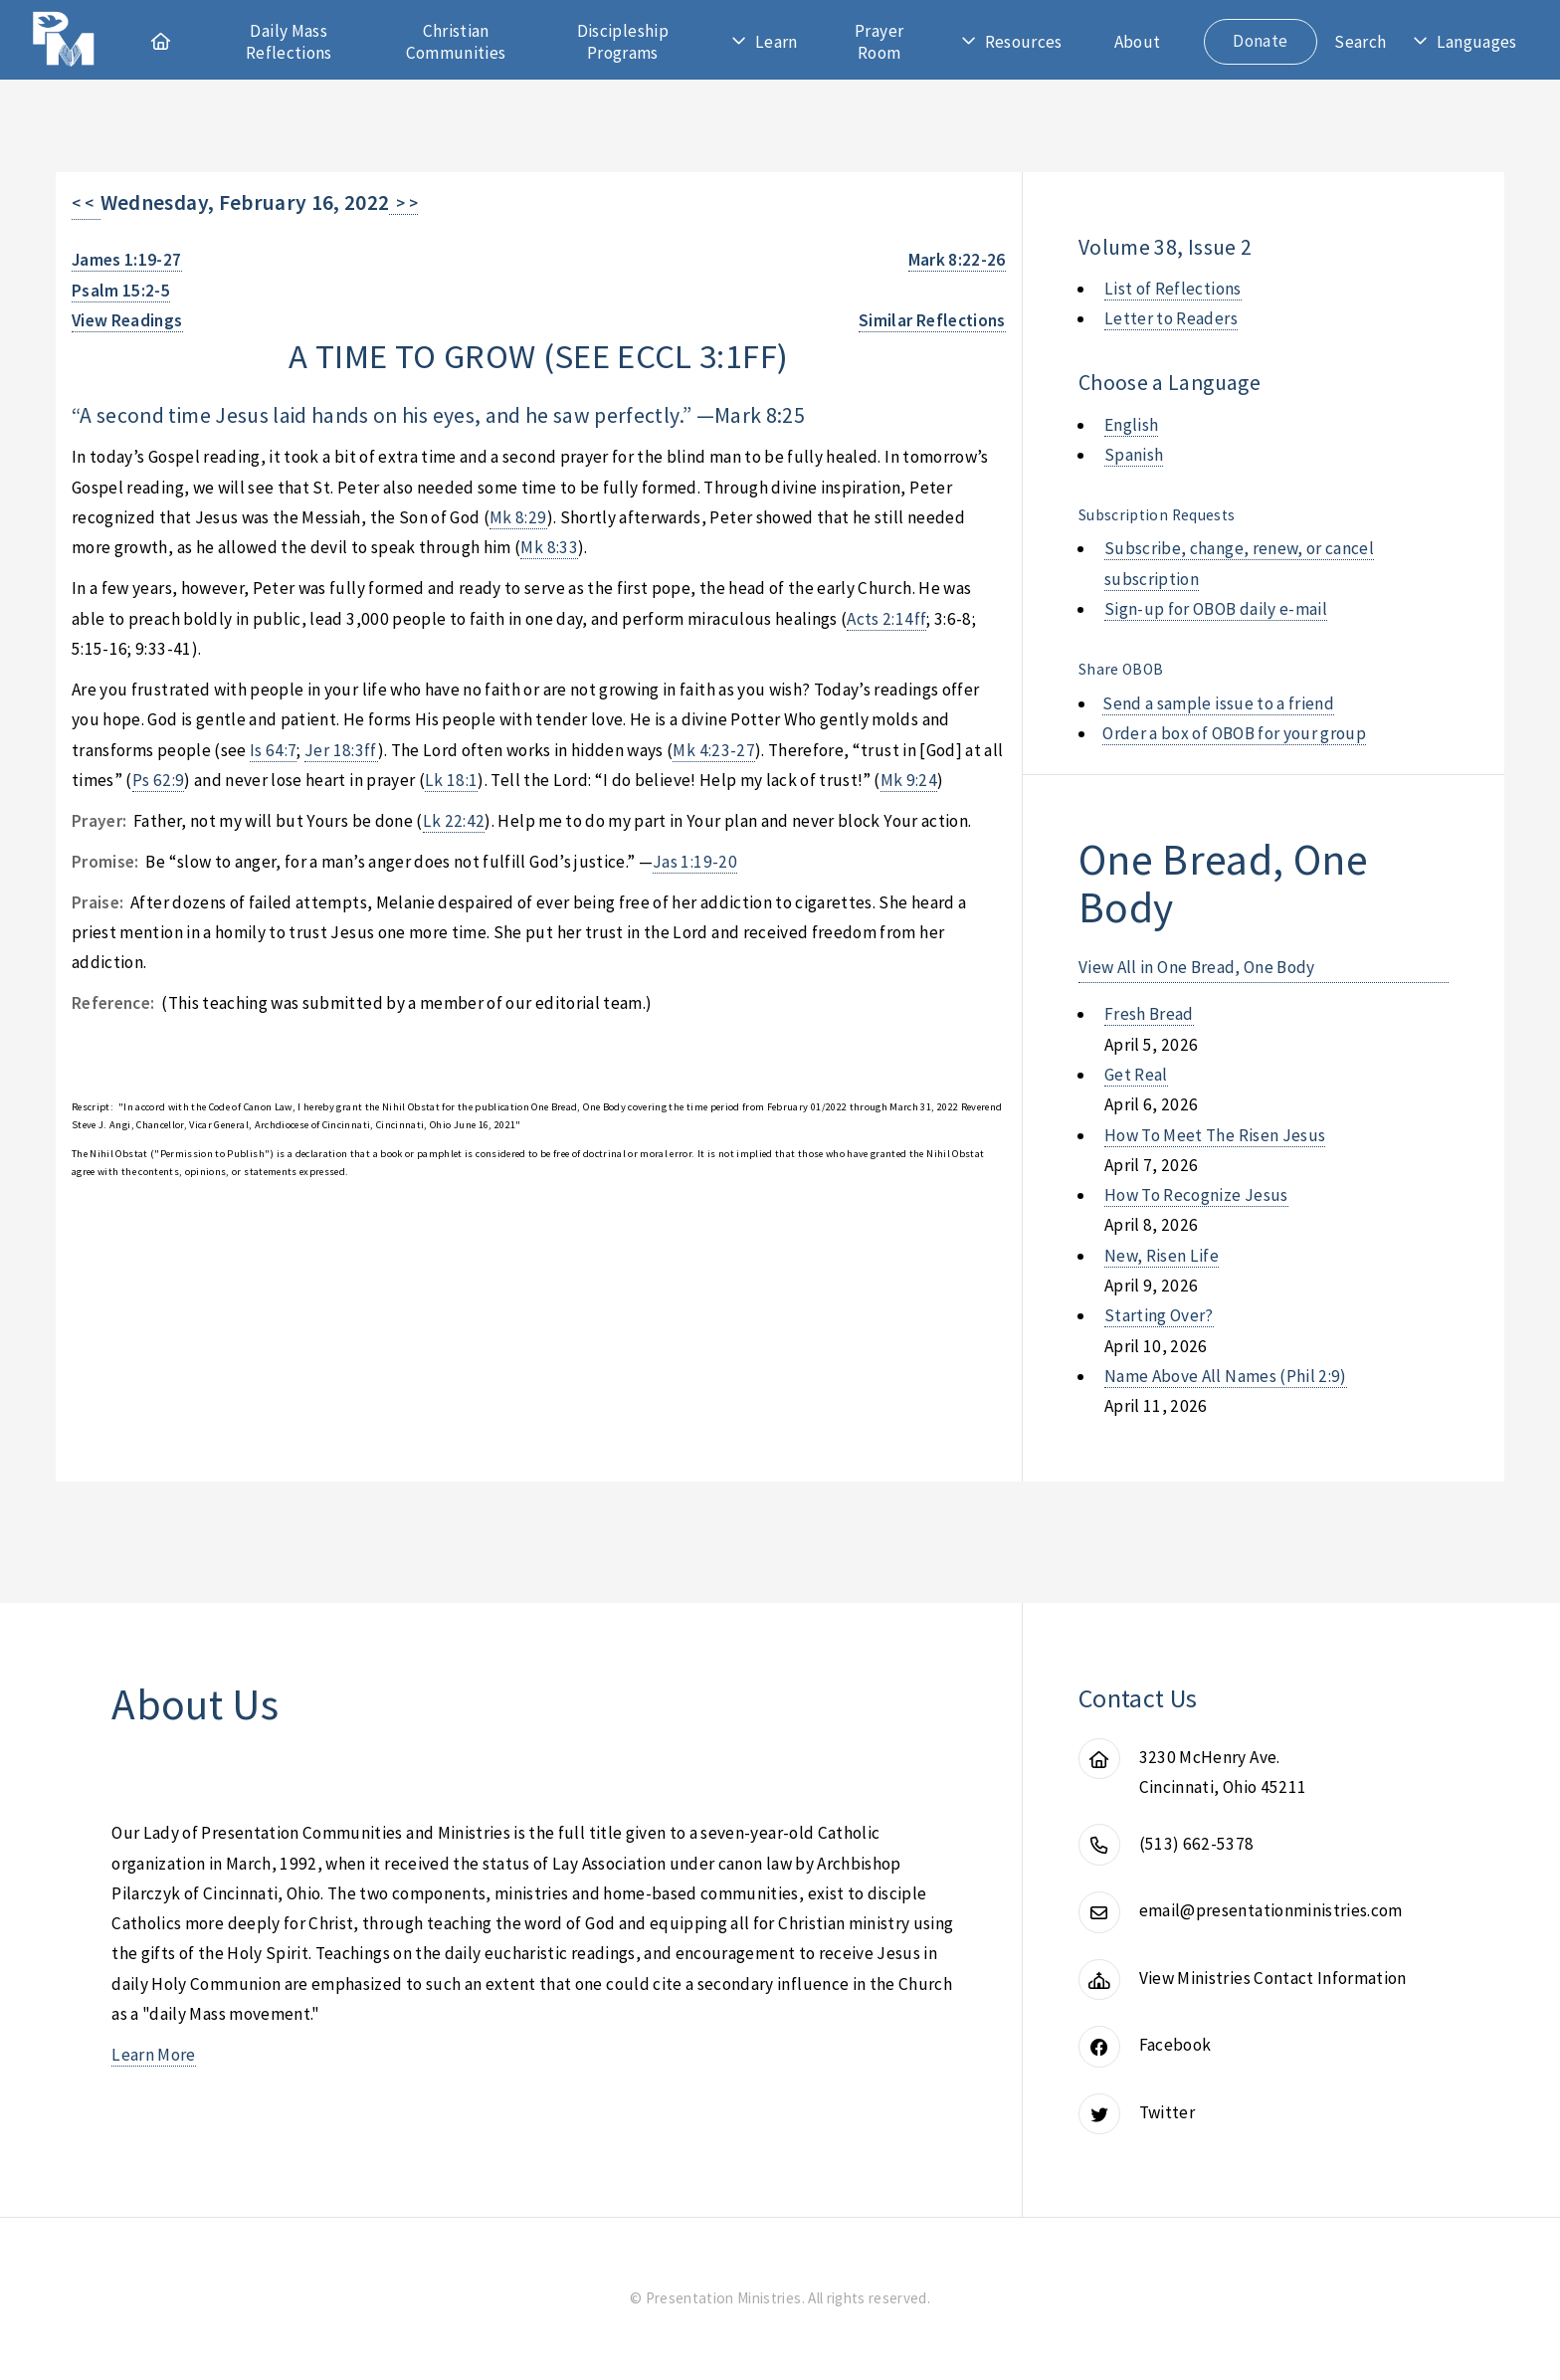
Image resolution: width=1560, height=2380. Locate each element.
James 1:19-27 (127, 260)
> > (403, 203)
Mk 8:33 (548, 547)
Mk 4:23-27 (713, 750)
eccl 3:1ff (696, 355)
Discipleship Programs (623, 42)
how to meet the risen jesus (1214, 1135)
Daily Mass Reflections (289, 42)
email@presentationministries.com (1271, 1910)
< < (86, 203)
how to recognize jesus (1196, 1195)
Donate (1260, 41)
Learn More (153, 2055)
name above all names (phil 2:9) (1225, 1376)
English (1131, 425)
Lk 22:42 (454, 821)
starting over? (1159, 1315)
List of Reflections (1173, 288)
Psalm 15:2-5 (121, 290)
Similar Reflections (932, 320)
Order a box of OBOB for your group (1234, 733)
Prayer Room (879, 42)
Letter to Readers (1171, 318)
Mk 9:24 (908, 780)
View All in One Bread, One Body (1196, 967)
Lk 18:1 (451, 780)
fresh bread (1149, 1014)
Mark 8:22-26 (957, 260)
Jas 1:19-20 (695, 862)
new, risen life (1161, 1256)
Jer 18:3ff (340, 750)
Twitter (1167, 2112)
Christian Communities (456, 42)
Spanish (1133, 455)
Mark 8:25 (759, 415)
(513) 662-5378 (1197, 1844)
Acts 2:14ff (886, 619)
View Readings (127, 320)
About (1137, 42)
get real (1136, 1075)
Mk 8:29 (517, 517)
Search (1360, 42)
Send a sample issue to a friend (1218, 703)
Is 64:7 (273, 750)
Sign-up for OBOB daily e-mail (1215, 609)
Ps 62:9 (158, 780)
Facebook (1175, 2045)
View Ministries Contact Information (1273, 1978)
